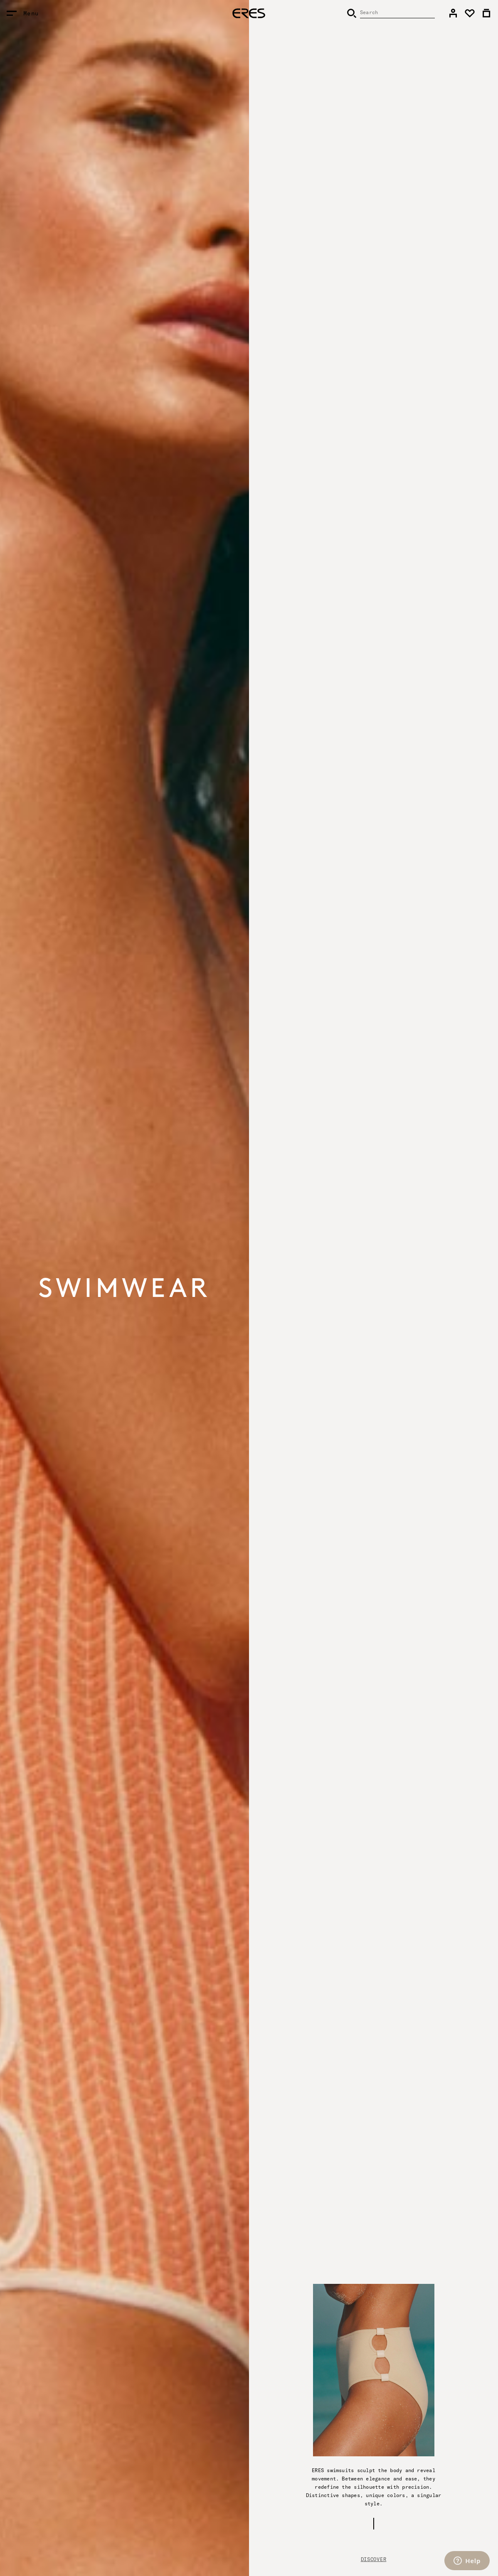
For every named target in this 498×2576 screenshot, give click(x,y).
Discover (374, 2559)
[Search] (391, 13)
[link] (453, 13)
